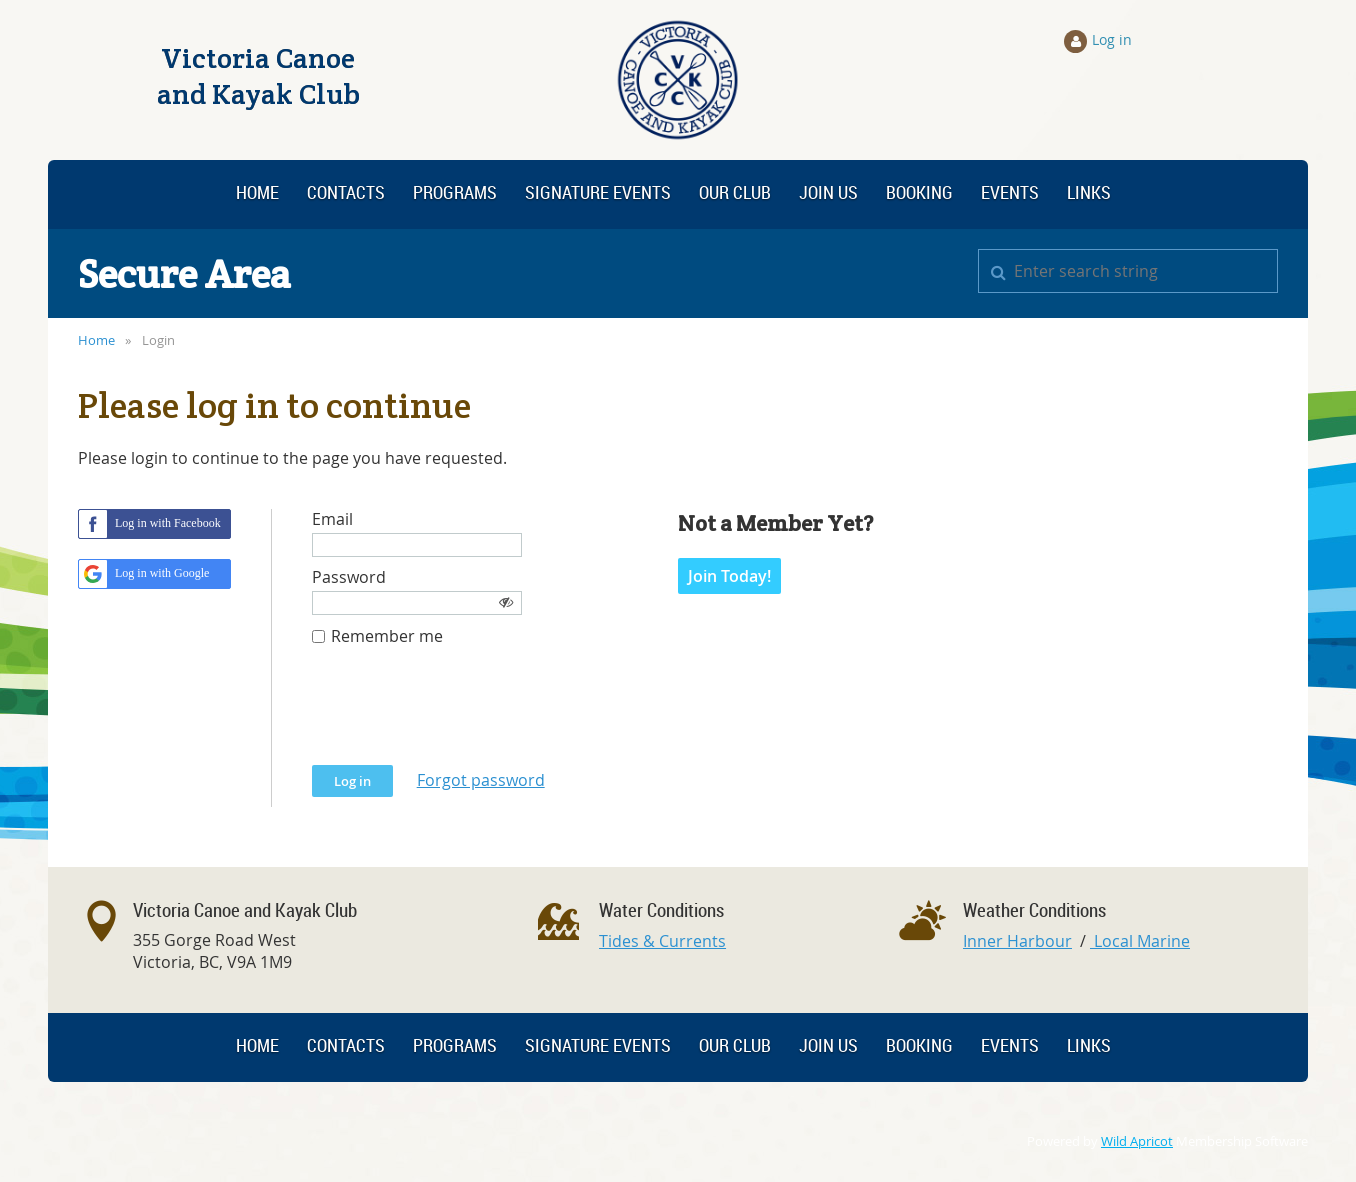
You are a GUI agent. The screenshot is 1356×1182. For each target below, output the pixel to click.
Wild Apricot (1137, 1141)
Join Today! (729, 576)
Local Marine (1140, 941)
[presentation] (464, 716)
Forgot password (481, 780)
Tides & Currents (662, 941)
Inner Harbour (1017, 941)
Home (96, 340)
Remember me (387, 636)
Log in (1112, 39)
